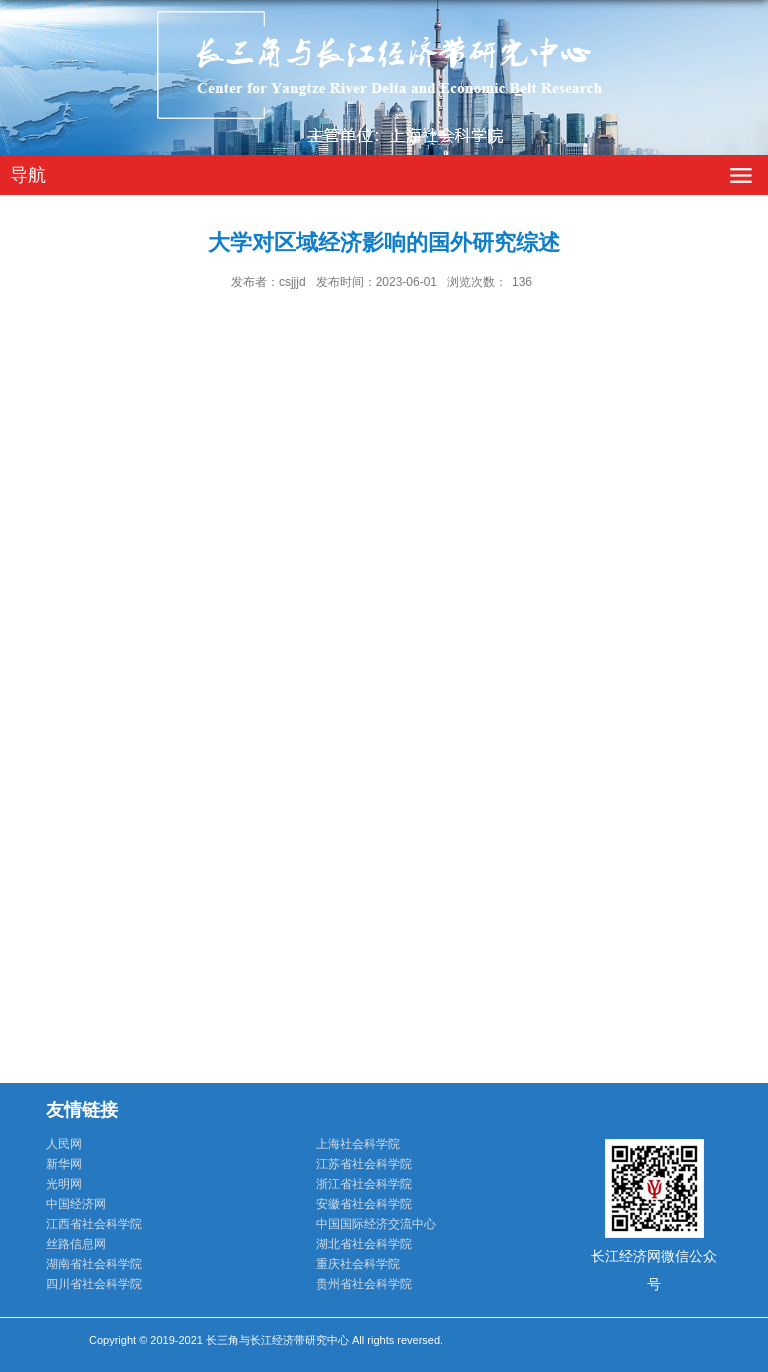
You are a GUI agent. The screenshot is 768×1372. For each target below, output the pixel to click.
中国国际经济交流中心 (376, 1224)
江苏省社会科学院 (364, 1164)
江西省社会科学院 (94, 1224)
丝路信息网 (76, 1244)
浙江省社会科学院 (364, 1184)
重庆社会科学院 (358, 1264)
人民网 (64, 1144)
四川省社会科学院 (94, 1284)
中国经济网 (76, 1204)
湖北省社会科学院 (364, 1244)
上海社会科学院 (358, 1144)
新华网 (64, 1164)
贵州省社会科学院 (364, 1284)
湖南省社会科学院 (94, 1264)
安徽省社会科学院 (364, 1204)
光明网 (64, 1184)
